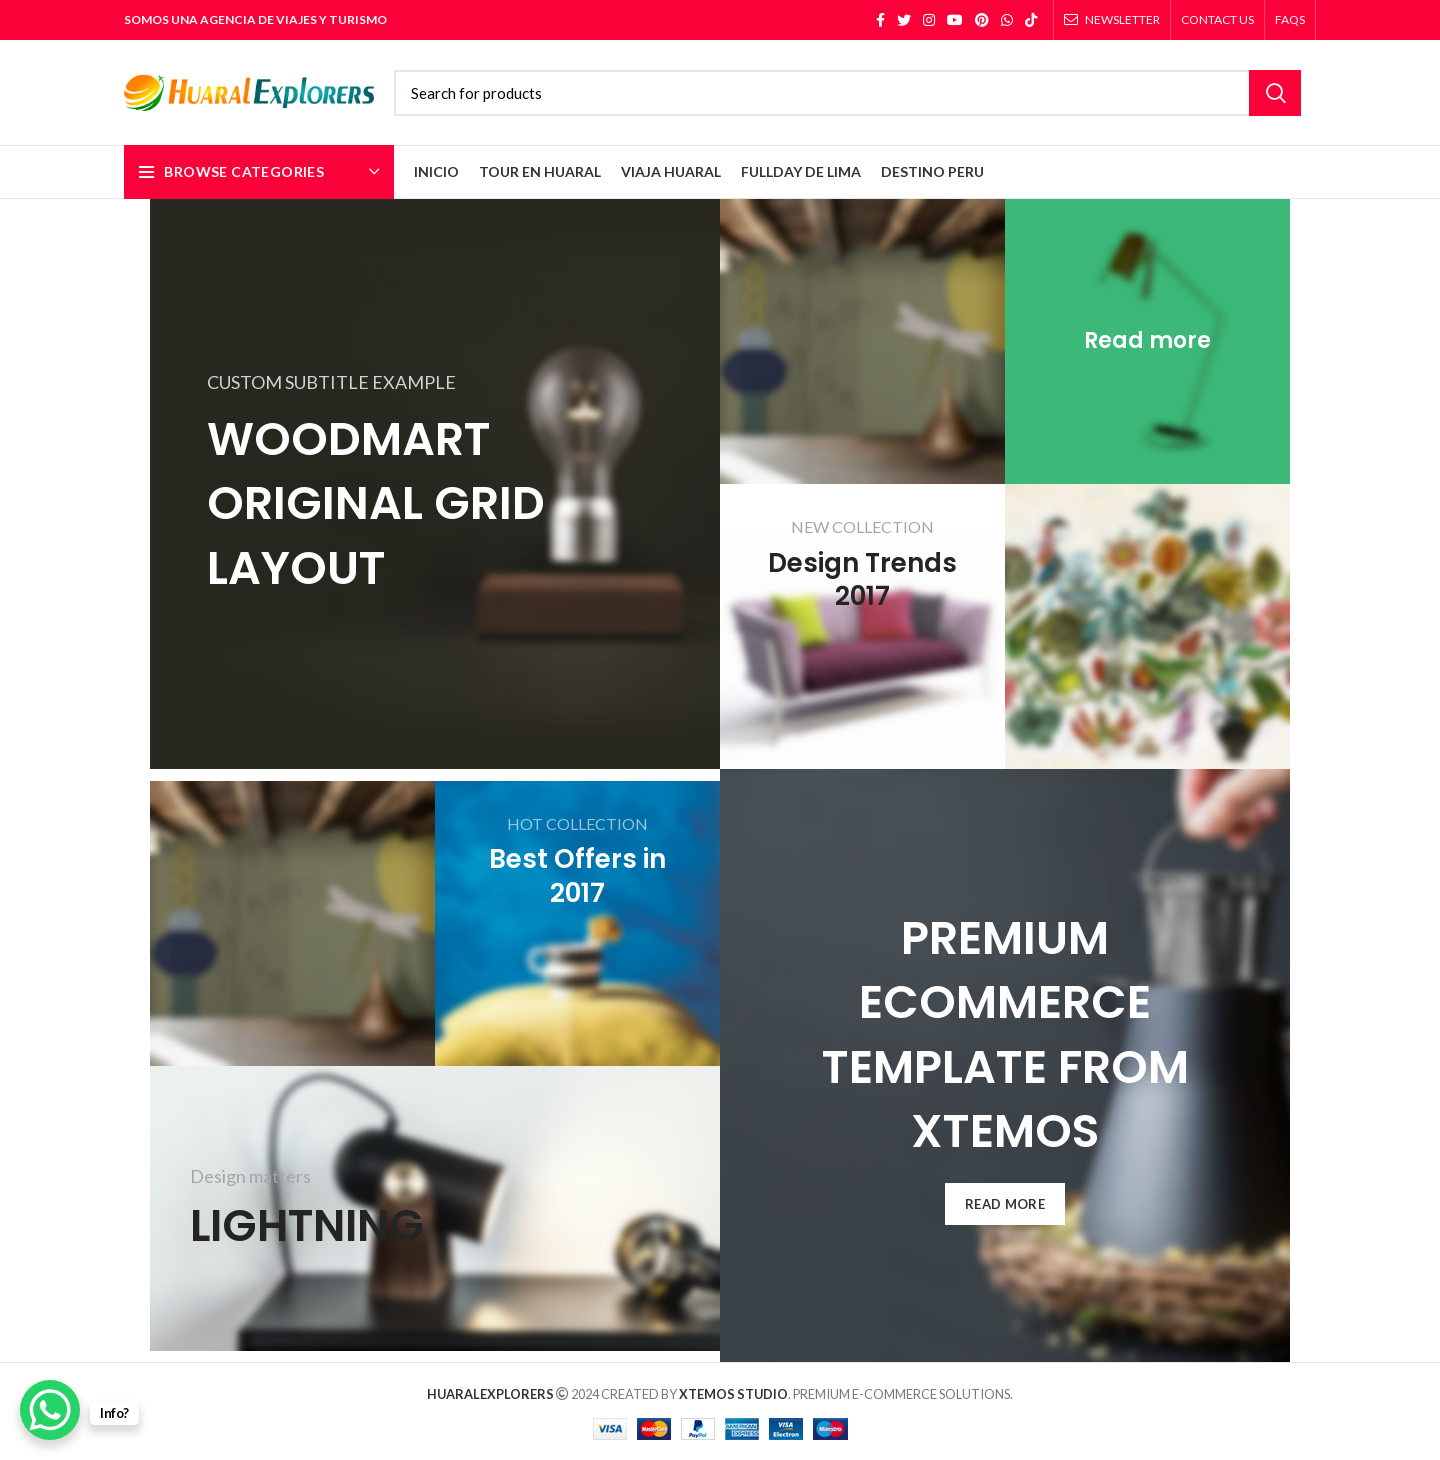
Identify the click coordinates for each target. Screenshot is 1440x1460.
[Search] (847, 93)
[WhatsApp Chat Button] (50, 1410)
